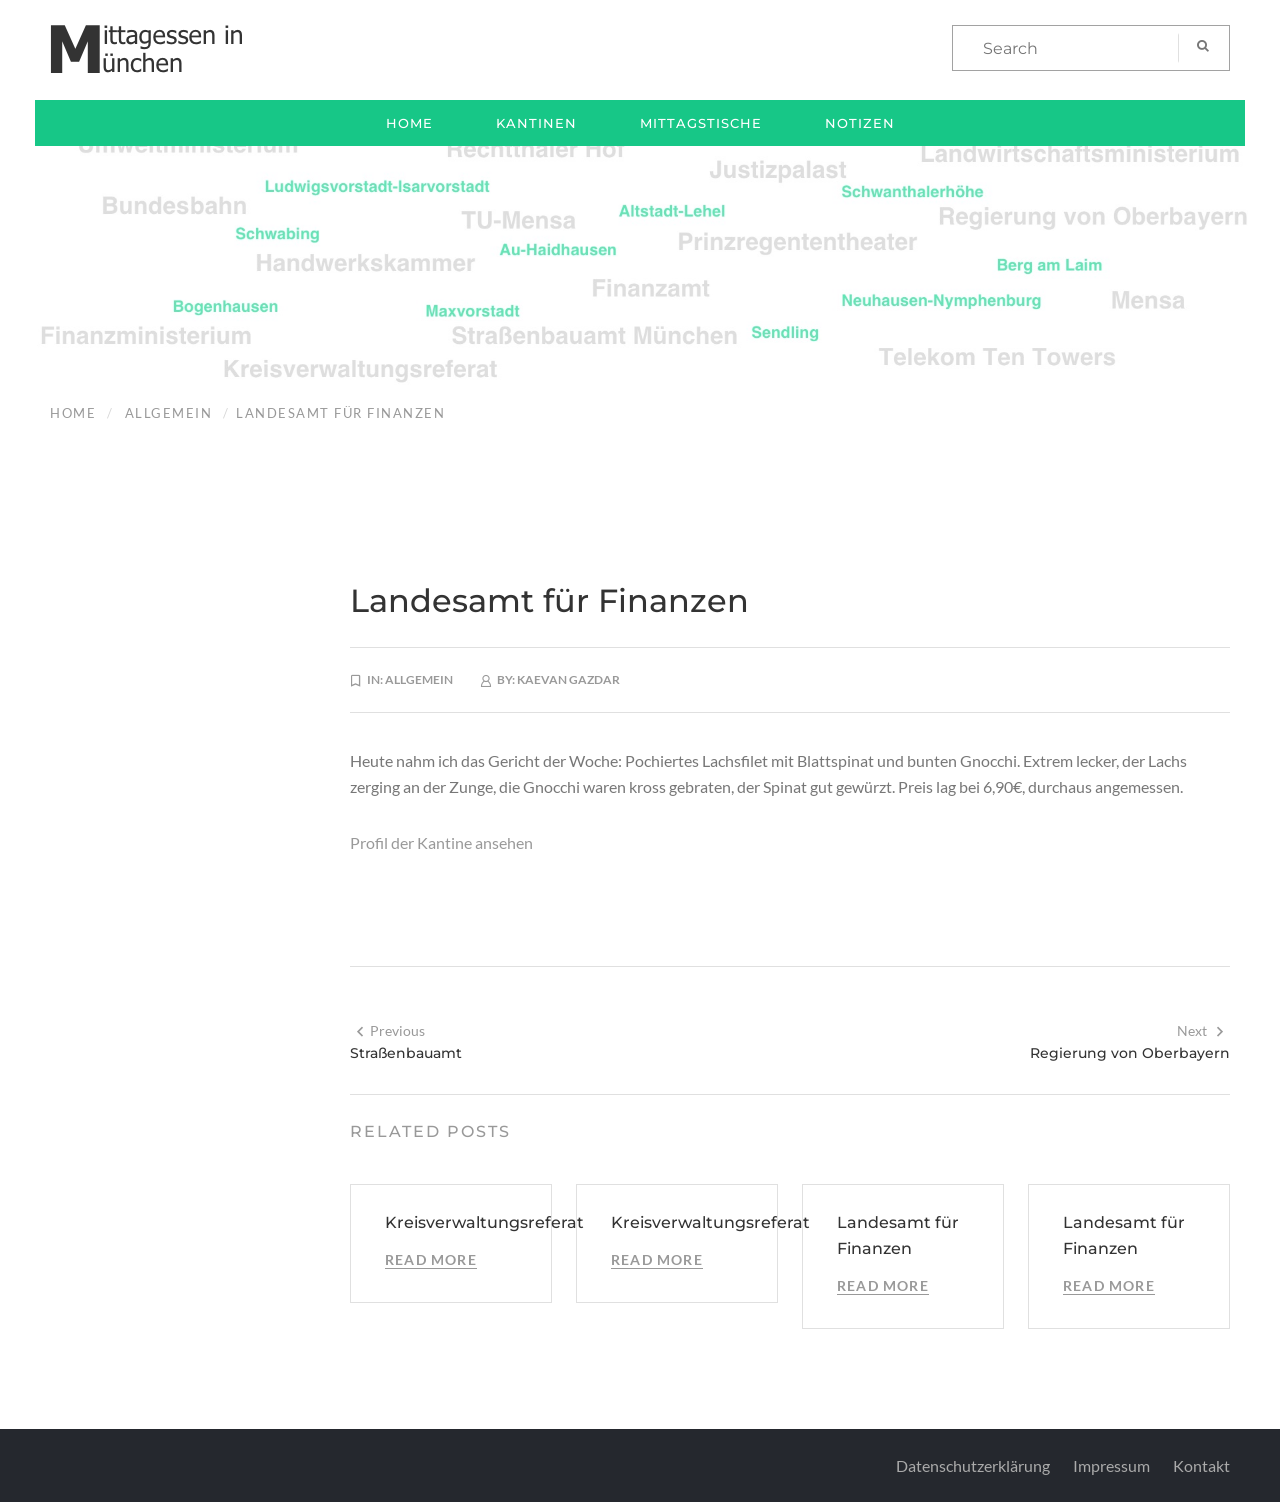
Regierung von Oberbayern (1130, 1053)
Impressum (1111, 1465)
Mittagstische (701, 123)
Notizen (860, 123)
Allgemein (169, 413)
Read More (431, 1259)
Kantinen (536, 123)
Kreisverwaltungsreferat (484, 1222)
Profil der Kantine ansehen (441, 842)
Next (1201, 1030)
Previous (390, 1030)
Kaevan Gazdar (568, 679)
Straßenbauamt (406, 1053)
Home (409, 123)
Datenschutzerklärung (973, 1465)
